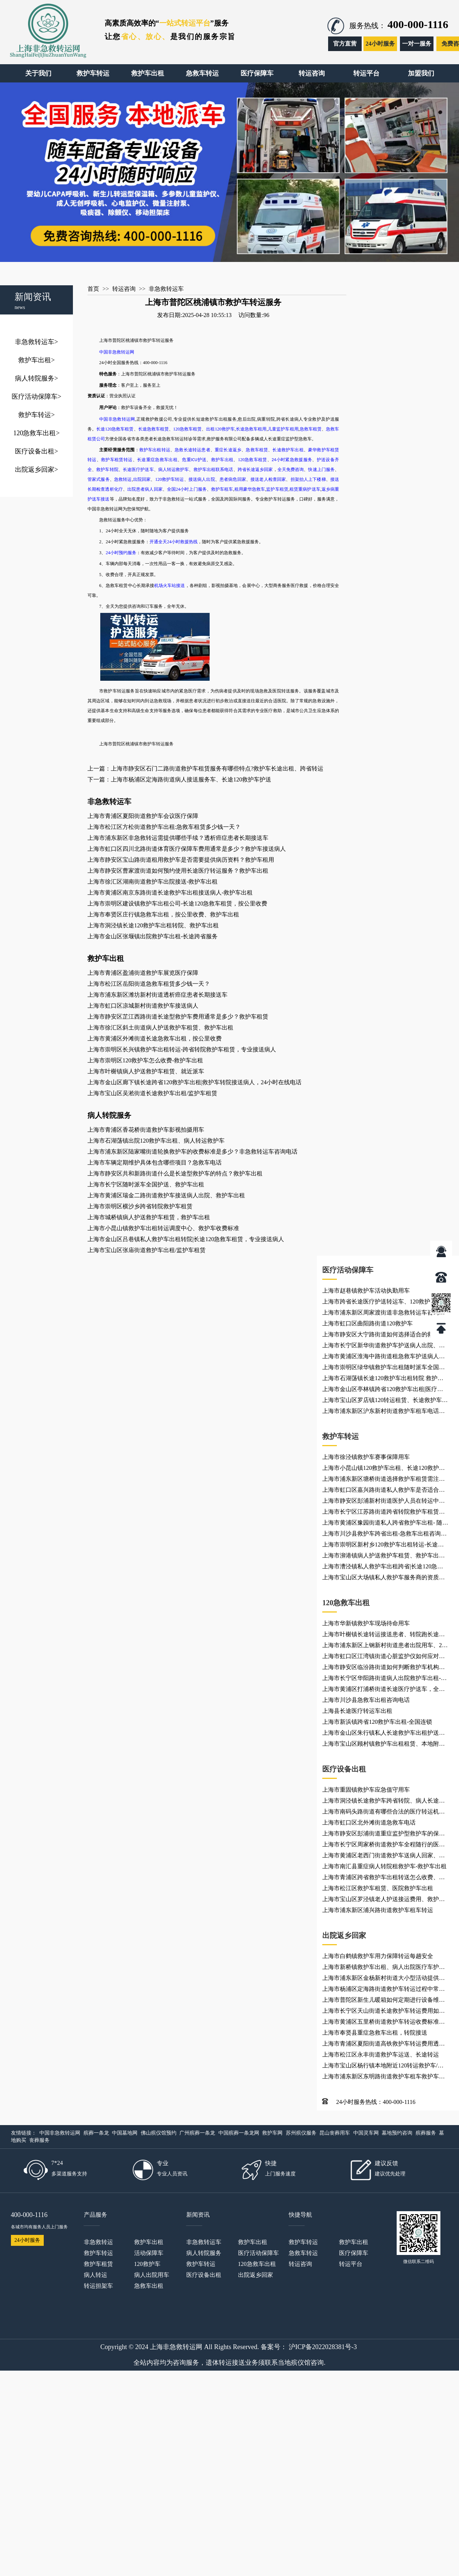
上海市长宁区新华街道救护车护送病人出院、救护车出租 (383, 1346)
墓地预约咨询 (397, 2133)
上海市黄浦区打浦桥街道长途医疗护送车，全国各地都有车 (383, 1690)
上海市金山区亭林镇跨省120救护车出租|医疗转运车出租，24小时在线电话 (382, 1390)
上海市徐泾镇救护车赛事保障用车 (366, 1457)
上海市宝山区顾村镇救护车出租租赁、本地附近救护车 (383, 1745)
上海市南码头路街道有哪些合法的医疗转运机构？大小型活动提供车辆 (380, 1812)
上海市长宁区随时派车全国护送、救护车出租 (145, 1184)
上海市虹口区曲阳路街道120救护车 (367, 1323)
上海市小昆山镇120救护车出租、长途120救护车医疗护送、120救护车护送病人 (383, 1469)
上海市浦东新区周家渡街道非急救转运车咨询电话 (383, 1313)
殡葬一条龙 (96, 2133)
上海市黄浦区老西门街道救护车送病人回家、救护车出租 (383, 1856)
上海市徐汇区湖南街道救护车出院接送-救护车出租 (152, 881)
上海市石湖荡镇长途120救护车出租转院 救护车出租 (382, 1379)
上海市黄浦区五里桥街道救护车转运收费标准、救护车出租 (383, 2023)
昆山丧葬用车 (334, 2133)
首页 (93, 289)
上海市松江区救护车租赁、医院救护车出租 (377, 1888)
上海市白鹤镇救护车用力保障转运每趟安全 (377, 1956)
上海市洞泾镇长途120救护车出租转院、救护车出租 (153, 925)
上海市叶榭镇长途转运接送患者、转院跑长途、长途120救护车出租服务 (383, 1635)
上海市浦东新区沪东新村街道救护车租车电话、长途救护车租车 (383, 1412)
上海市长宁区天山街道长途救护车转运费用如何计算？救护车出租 (383, 2012)
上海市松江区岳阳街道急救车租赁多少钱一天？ (148, 984)
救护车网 (272, 2133)
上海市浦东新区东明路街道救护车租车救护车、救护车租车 (383, 2077)
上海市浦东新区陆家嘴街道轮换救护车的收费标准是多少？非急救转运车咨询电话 (192, 1151)
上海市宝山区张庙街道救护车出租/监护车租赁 (146, 1250)
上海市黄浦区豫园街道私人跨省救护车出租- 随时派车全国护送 (385, 1523)
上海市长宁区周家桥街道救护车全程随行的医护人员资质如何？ (383, 1845)
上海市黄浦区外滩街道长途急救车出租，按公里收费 (154, 1038)
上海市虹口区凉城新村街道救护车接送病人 (142, 1006)
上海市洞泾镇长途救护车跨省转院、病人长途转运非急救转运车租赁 (383, 1801)
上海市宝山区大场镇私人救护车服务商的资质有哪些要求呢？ (383, 1578)
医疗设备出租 (36, 451)
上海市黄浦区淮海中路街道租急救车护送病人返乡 (383, 1357)
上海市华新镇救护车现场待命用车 (366, 1623)
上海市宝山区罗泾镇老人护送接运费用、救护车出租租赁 (383, 1900)
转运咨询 (124, 289)
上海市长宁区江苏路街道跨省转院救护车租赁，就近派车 (383, 1513)
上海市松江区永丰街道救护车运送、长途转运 (380, 2054)
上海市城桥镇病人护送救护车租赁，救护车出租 (148, 1217)
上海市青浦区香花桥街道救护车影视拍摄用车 (145, 1130)
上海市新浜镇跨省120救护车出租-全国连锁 (377, 1722)
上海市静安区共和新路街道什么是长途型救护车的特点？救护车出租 (174, 1173)
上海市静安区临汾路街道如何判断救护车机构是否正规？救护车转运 (383, 1668)
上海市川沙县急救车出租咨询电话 (366, 1700)
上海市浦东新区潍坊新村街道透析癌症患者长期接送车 (157, 995)
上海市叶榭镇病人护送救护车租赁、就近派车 (145, 1071)
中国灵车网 (366, 2133)
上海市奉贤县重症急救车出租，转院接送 (374, 2032)
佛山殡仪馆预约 (158, 2133)
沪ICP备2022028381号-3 (323, 2347)
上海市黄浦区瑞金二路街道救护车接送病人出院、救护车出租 (166, 1195)
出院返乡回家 (36, 469)
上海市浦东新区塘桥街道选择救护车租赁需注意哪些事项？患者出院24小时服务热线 (383, 1480)
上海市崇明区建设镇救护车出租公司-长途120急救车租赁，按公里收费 (177, 903)
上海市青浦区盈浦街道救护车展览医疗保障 (142, 973)
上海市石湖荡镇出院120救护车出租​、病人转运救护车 (156, 1141)
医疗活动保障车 (36, 396)
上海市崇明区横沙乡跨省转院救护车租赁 (139, 1206)
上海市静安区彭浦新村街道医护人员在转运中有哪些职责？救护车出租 (383, 1502)
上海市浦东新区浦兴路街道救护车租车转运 (377, 1910)
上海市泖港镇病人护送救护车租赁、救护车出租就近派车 (383, 1556)
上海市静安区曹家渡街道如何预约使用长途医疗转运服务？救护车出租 (177, 871)
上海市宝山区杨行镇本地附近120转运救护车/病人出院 (382, 2066)
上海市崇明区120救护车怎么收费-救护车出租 (145, 1060)
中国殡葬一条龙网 (238, 2133)
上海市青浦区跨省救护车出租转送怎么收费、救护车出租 (383, 1878)
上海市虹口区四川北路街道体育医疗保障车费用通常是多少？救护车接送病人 (186, 849)
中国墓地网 (124, 2133)
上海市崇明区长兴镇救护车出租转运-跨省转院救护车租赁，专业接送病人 (181, 1049)
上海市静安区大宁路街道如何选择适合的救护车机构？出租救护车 (383, 1335)
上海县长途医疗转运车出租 (357, 1711)
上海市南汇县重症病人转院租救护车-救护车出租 (384, 1866)
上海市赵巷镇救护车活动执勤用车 (366, 1290)
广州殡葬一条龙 (197, 2133)
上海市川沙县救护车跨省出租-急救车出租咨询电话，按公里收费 (384, 1534)
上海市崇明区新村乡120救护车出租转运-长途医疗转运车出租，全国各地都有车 (383, 1545)
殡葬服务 (426, 2133)
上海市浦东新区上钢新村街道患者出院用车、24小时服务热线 (383, 1646)
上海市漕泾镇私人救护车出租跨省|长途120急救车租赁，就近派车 (382, 1567)
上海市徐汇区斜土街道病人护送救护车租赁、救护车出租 (160, 1027)
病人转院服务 (36, 378)
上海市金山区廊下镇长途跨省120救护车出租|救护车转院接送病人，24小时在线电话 (194, 1082)
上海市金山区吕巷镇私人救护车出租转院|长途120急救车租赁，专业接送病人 (185, 1239)
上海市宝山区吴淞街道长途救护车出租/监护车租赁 (152, 1093)
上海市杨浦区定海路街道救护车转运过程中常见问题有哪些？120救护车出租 (383, 1990)
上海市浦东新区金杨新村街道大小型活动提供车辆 (383, 1979)
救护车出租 (36, 360)
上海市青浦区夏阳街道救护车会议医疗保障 (142, 816)
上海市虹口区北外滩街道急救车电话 (369, 1822)
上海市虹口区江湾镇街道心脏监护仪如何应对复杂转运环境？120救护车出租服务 (383, 1657)
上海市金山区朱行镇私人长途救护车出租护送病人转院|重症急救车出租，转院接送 (383, 1734)
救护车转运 (36, 414)
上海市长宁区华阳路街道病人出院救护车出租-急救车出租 (384, 1679)
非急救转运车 (36, 341)
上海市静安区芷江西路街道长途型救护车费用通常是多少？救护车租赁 (177, 1016)
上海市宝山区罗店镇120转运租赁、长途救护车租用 (385, 1401)
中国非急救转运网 (59, 2133)
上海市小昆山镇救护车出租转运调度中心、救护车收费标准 (163, 1228)
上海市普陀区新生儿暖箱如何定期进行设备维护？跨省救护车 (380, 2001)
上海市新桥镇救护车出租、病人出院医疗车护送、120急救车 (380, 1968)
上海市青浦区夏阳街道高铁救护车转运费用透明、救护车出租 (380, 2044)
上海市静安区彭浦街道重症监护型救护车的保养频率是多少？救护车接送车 (383, 1834)
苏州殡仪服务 (301, 2133)
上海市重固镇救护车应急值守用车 (366, 1790)
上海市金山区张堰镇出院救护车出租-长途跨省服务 (152, 936)
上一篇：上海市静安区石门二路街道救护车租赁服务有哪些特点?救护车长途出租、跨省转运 (205, 768)
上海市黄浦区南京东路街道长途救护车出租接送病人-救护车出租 (170, 892)
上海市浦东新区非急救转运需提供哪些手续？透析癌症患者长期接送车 (177, 838)
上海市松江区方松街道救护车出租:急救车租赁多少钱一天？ (164, 827)
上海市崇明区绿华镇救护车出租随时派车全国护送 (383, 1368)
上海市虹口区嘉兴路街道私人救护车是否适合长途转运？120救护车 (383, 1491)
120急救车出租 (36, 433)
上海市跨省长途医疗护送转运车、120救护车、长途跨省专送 (385, 1302)
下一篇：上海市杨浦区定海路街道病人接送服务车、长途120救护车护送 (179, 779)
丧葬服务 (39, 2140)
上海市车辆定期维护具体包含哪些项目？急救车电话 (154, 1162)
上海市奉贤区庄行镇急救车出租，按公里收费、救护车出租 (163, 914)
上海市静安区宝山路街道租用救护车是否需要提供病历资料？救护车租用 (180, 860)
